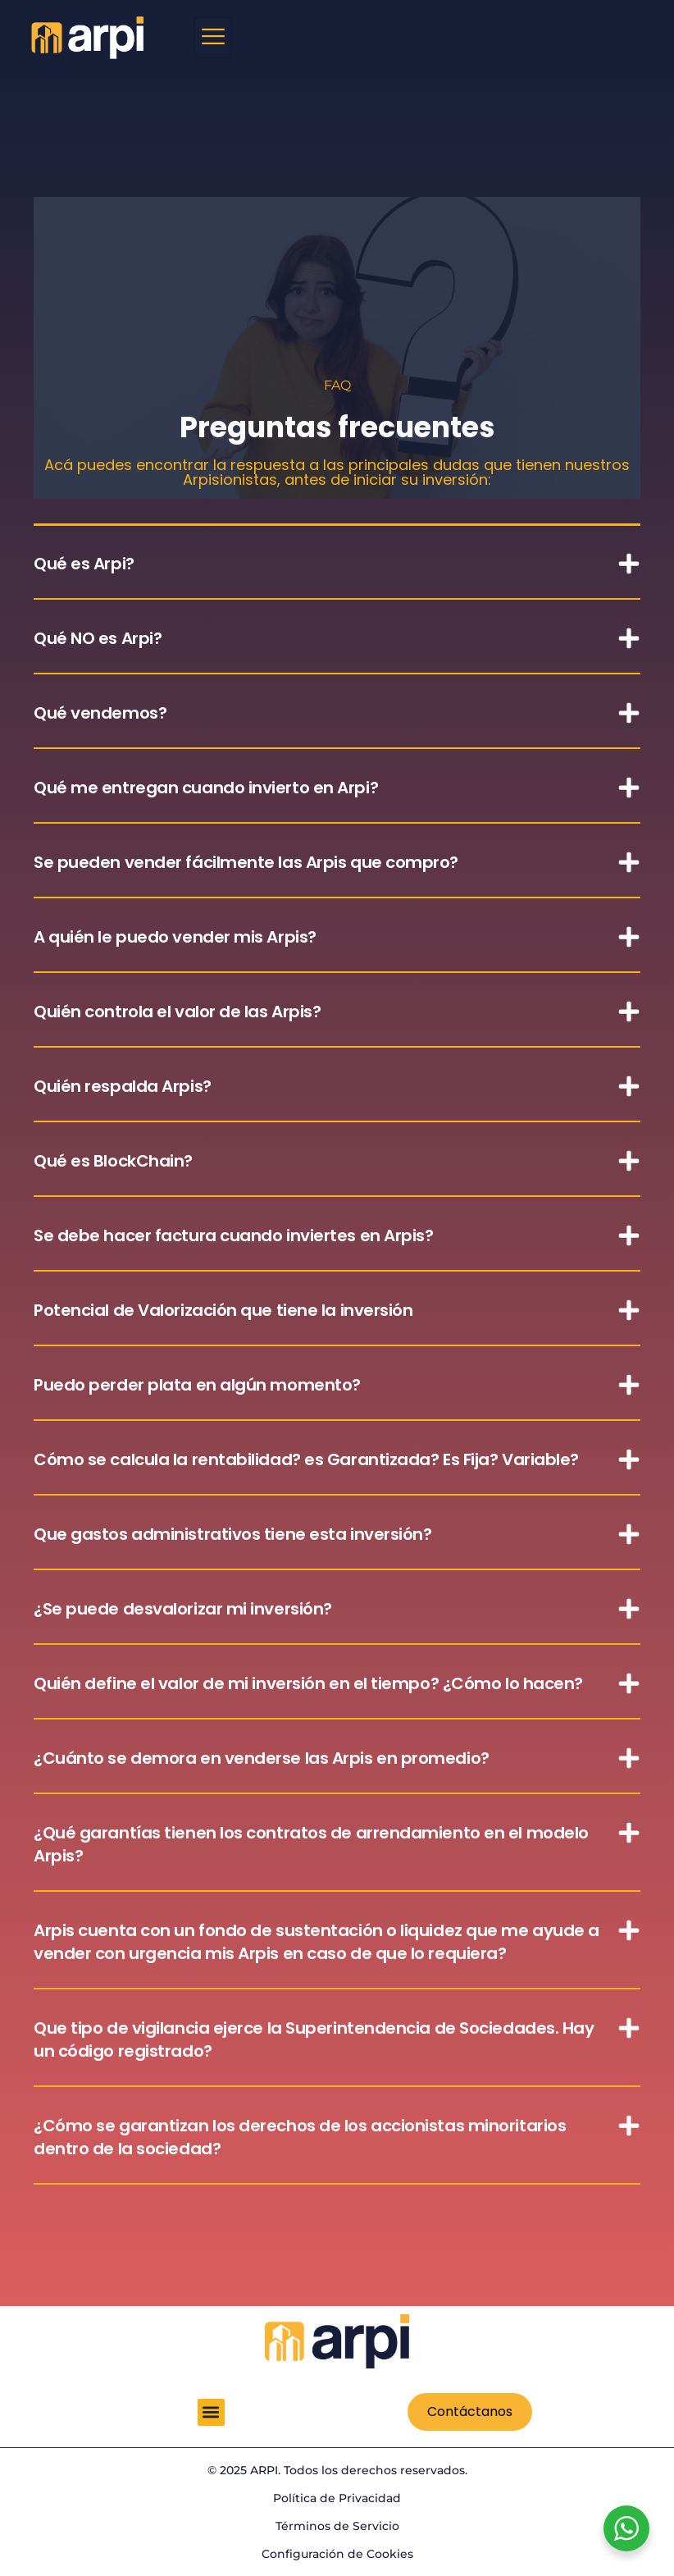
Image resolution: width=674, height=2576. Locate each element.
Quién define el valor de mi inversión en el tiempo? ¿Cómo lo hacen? (308, 1683)
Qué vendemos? (100, 712)
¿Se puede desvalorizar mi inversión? (183, 1608)
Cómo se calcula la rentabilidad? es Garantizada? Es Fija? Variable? (306, 1459)
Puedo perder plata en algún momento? (197, 1384)
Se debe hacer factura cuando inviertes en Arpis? (233, 1235)
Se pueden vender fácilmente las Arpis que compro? (246, 862)
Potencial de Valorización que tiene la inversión (223, 1310)
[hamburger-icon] (212, 37)
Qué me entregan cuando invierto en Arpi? (206, 787)
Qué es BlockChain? (113, 1160)
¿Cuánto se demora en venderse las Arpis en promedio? (262, 1758)
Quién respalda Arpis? (123, 1086)
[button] (337, 563)
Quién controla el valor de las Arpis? (177, 1011)
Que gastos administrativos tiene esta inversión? (232, 1534)
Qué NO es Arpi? (98, 638)
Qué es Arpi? (84, 563)
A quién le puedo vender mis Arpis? (175, 936)
